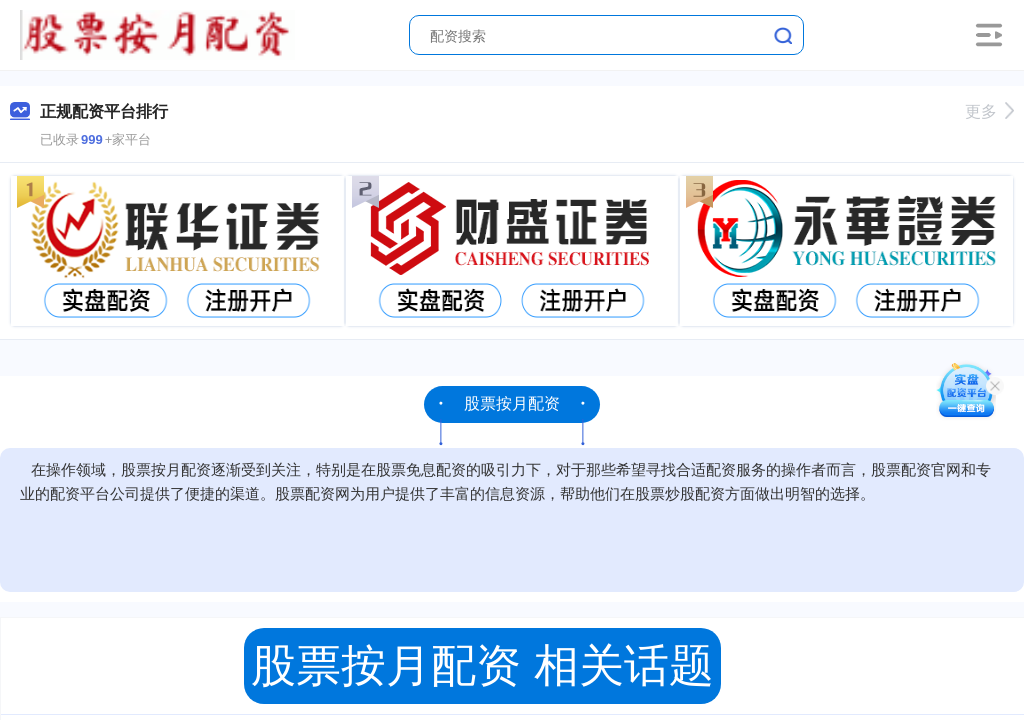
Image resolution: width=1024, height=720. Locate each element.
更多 (989, 111)
